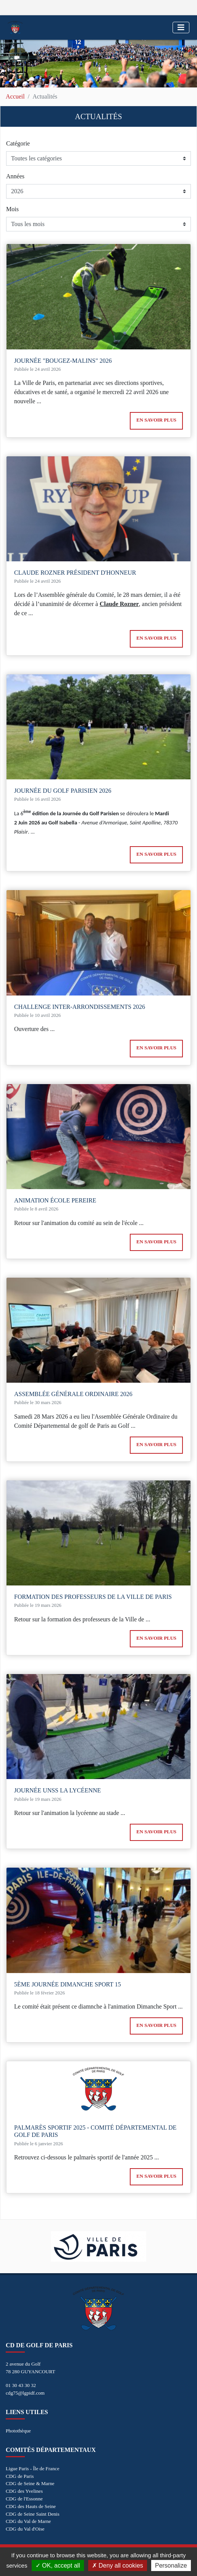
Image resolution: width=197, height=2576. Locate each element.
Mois (12, 209)
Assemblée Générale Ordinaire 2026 (73, 1394)
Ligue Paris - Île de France (32, 2468)
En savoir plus (156, 420)
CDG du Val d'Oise (25, 2529)
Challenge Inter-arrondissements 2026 (79, 1007)
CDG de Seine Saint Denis (33, 2514)
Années (15, 176)
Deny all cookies (117, 2565)
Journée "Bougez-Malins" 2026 (63, 360)
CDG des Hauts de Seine (31, 2506)
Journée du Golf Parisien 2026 (62, 790)
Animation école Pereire (55, 1200)
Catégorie (18, 143)
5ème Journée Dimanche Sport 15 (67, 1984)
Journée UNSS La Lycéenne (57, 1790)
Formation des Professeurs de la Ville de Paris (93, 1596)
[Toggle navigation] (181, 27)
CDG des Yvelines (24, 2491)
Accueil (15, 96)
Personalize (171, 2565)
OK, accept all (58, 2565)
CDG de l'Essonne (24, 2499)
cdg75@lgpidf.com (25, 2393)
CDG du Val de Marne (28, 2521)
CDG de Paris (20, 2476)
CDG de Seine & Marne (30, 2483)
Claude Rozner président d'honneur (75, 572)
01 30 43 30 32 (21, 2385)
